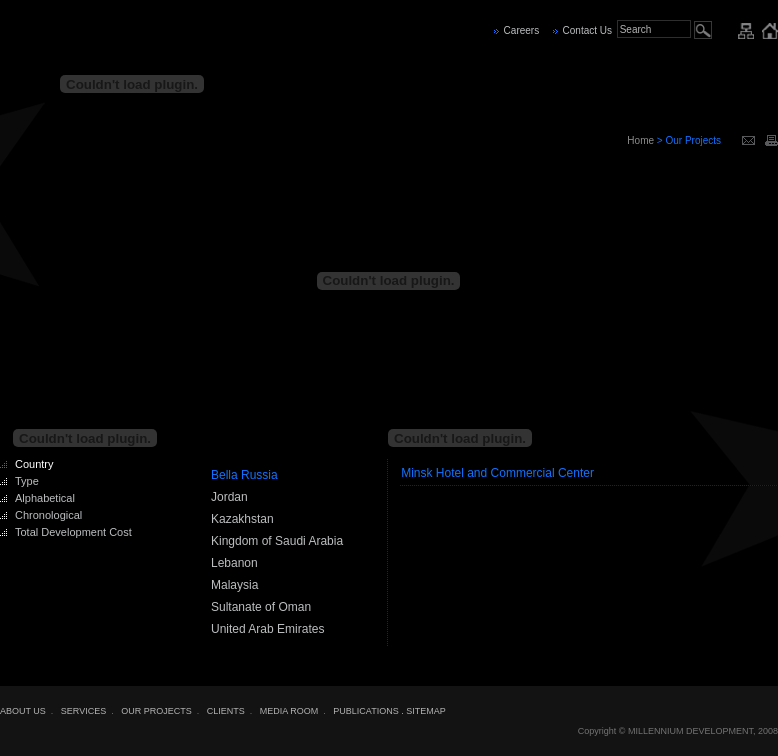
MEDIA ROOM (289, 711)
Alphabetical (45, 498)
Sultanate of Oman (261, 607)
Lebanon (234, 563)
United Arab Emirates (267, 629)
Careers (522, 30)
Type (27, 481)
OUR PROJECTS (156, 711)
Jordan (229, 497)
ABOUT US (23, 711)
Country (34, 464)
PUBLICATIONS (365, 711)
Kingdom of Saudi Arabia (277, 541)
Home (640, 140)
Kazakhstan (242, 519)
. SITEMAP (423, 711)
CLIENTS (226, 711)
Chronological (48, 515)
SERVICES (83, 711)
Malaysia (234, 585)
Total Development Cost (73, 532)
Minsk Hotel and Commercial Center (497, 473)
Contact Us (587, 30)
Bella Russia (244, 475)
